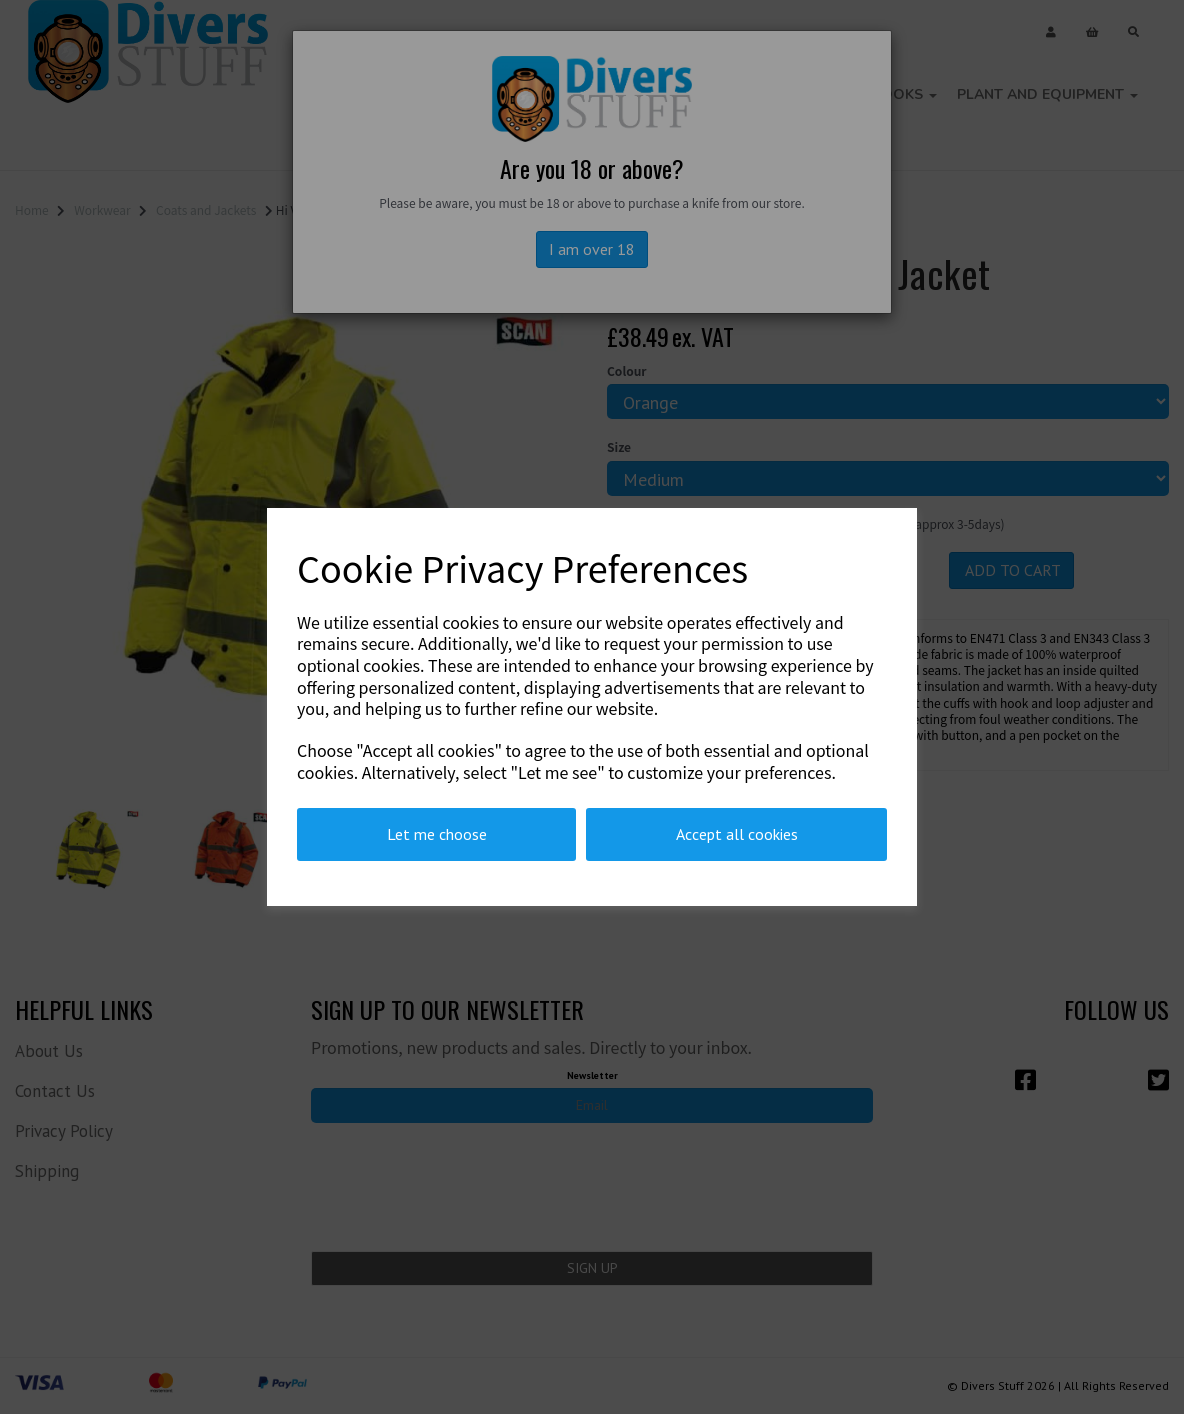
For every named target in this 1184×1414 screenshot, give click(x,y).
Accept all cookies (737, 834)
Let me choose (437, 834)
